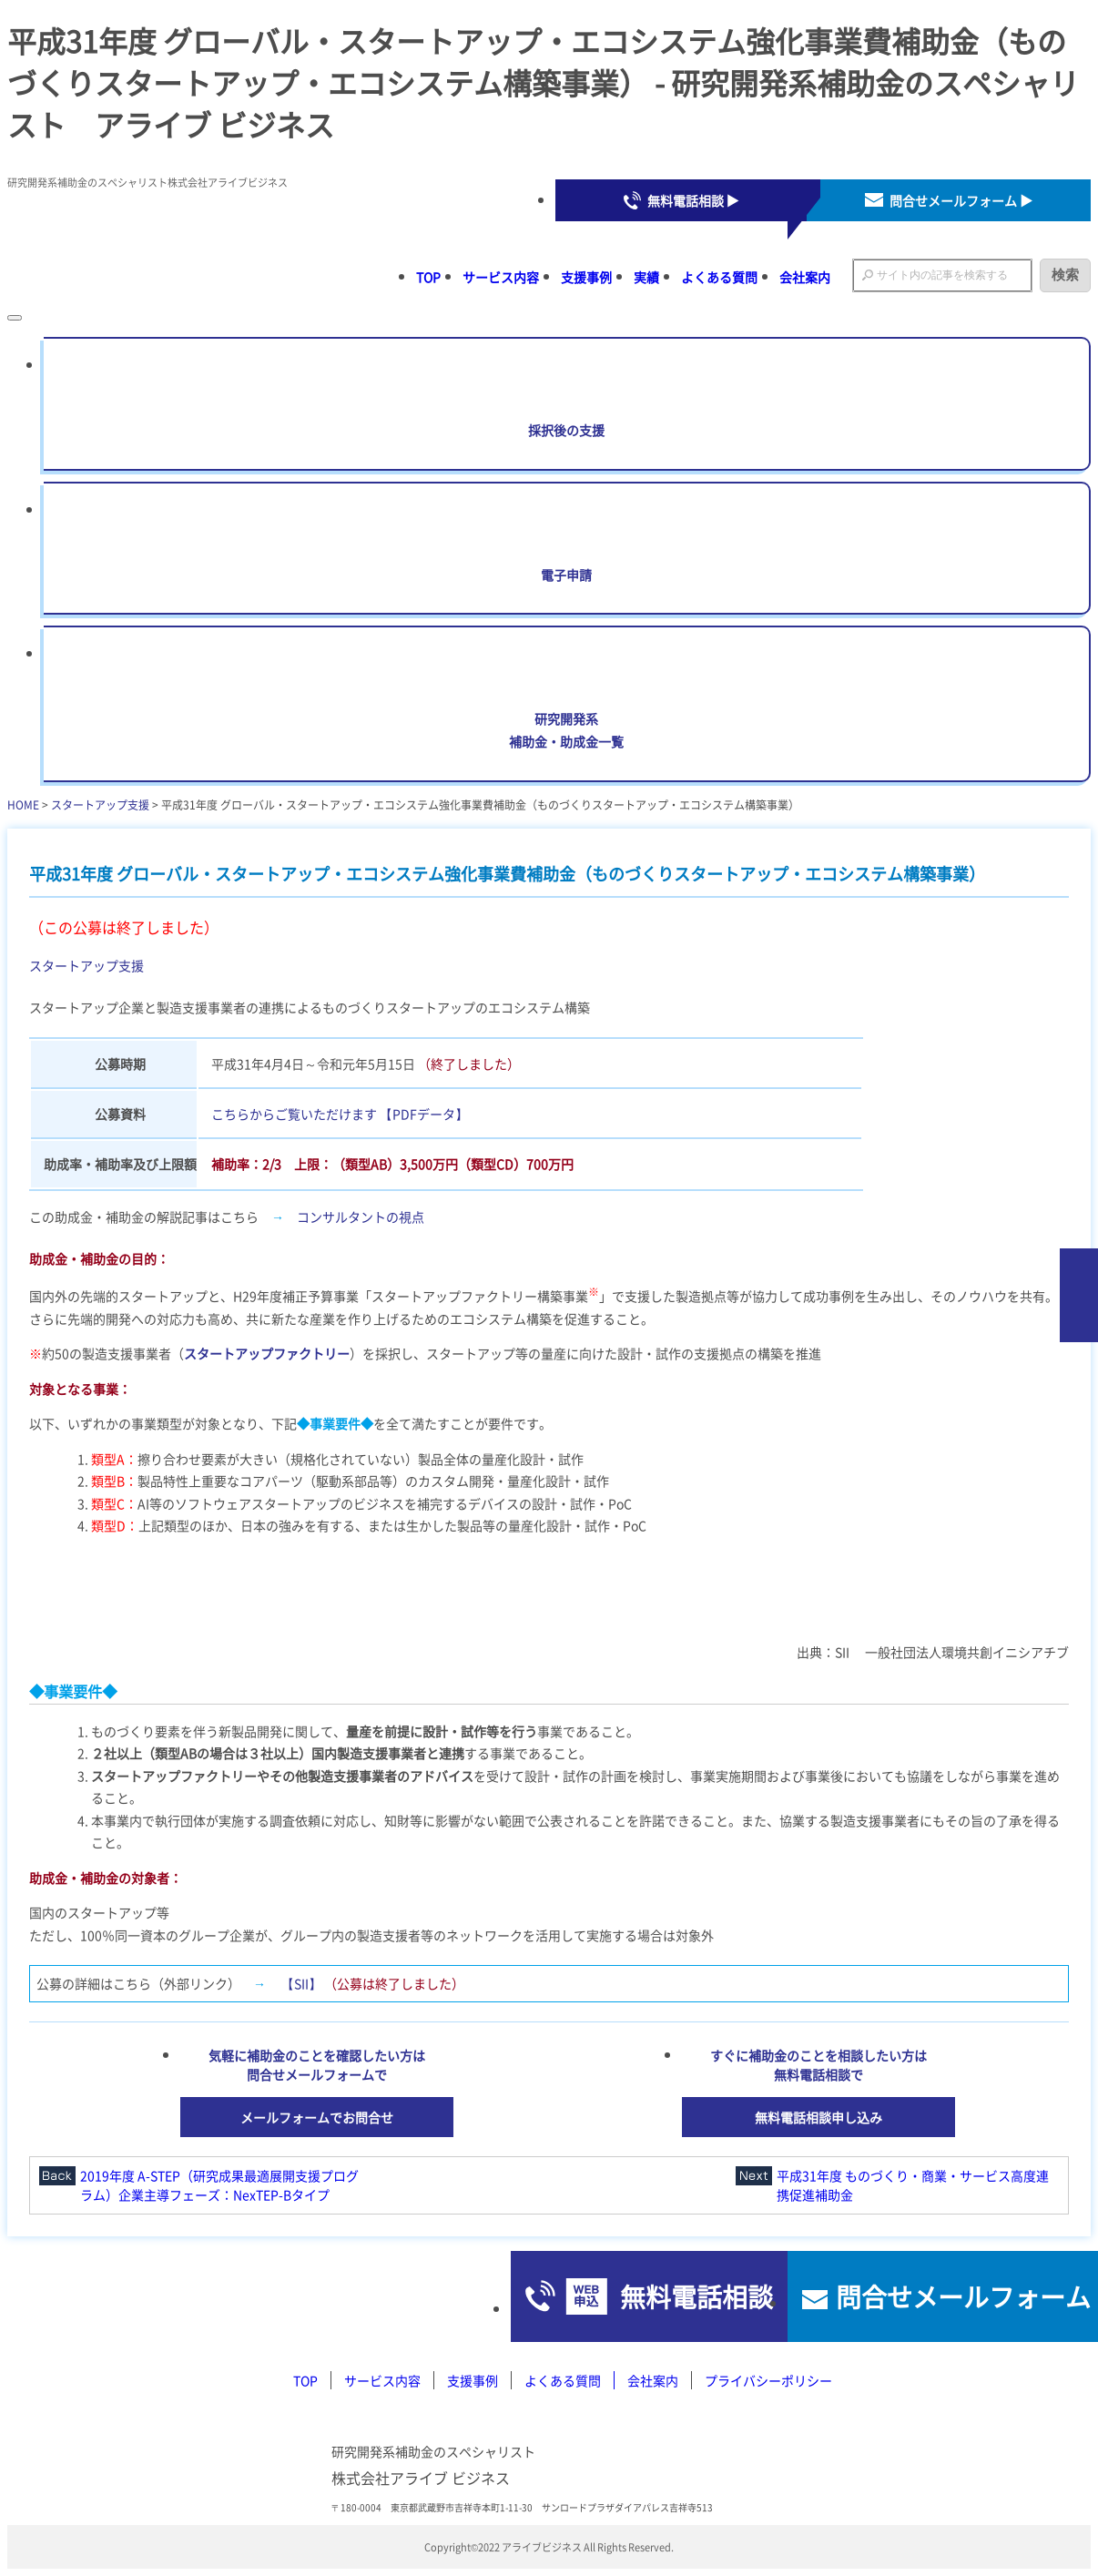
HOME (23, 804)
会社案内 (804, 277)
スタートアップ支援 (100, 804)
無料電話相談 (620, 2296)
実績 (646, 277)
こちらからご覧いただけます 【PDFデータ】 (339, 1114)
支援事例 (586, 277)
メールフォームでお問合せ (316, 2117)
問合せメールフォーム (940, 2296)
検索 (1065, 274)
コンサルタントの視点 (360, 1216)
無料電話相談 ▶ (693, 200)
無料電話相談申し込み (818, 2117)
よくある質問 (719, 277)
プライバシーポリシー (768, 2380)
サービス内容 (501, 277)
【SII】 (301, 1983)
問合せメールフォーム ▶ (961, 200)
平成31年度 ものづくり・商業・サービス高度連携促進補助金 (913, 2185)
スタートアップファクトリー (267, 1353)
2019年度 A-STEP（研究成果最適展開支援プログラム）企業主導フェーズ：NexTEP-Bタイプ (219, 2185)
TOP (428, 277)
